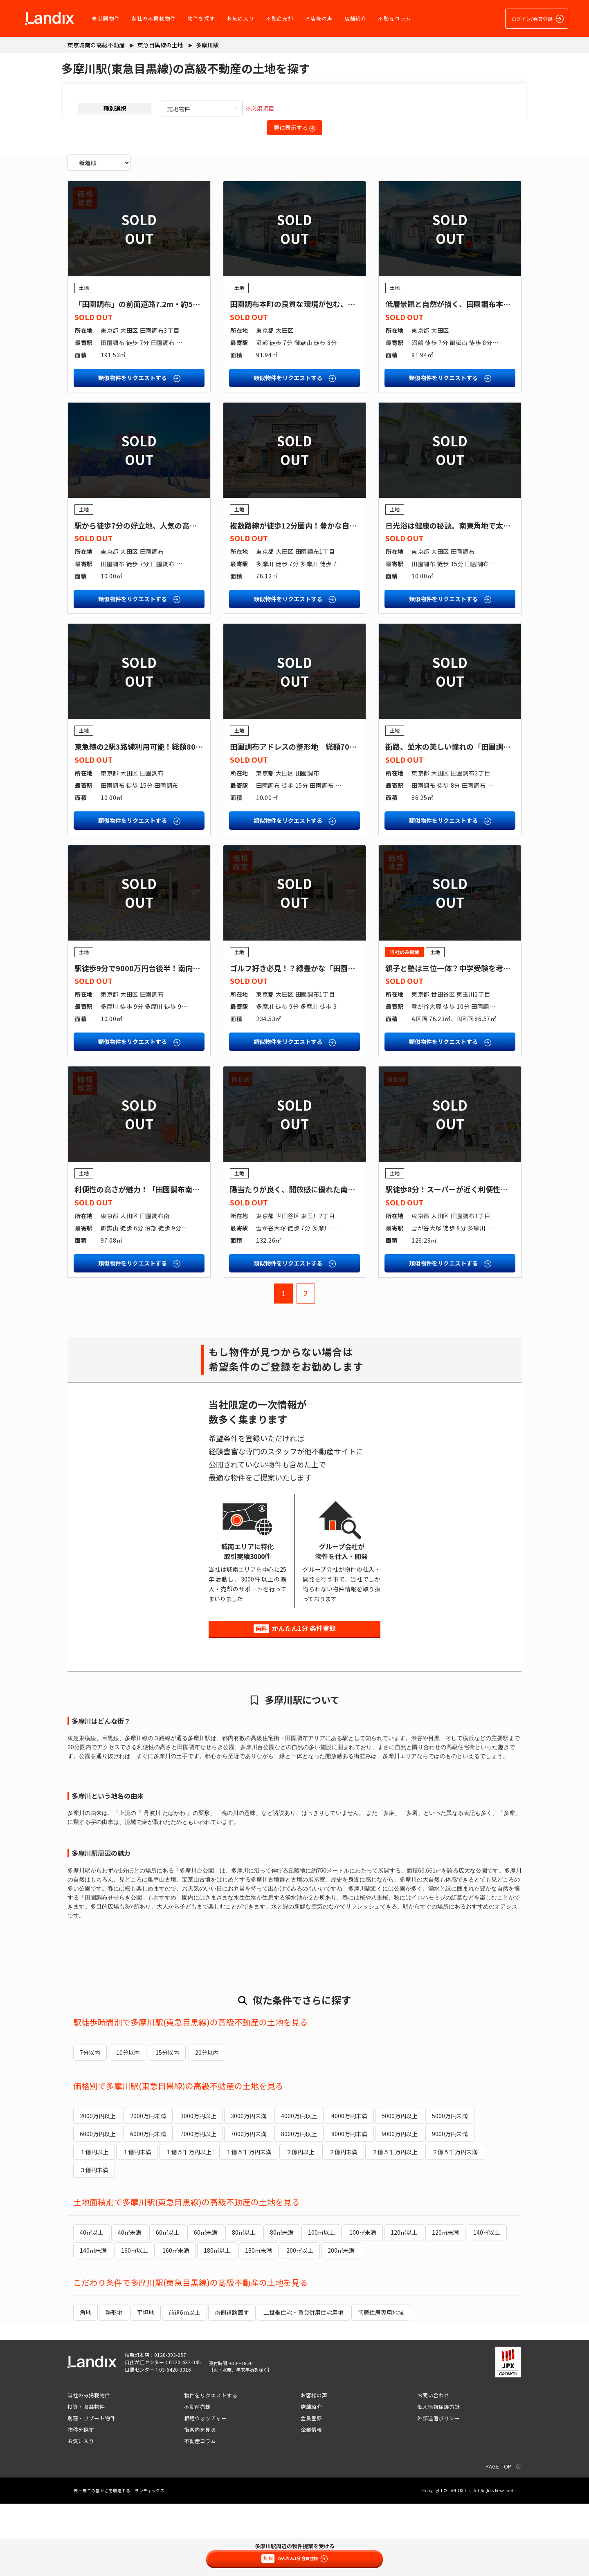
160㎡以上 (134, 2322)
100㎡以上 (321, 2304)
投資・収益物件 (86, 2479)
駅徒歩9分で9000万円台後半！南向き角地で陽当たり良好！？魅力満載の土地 (203, 1041)
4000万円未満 (349, 2188)
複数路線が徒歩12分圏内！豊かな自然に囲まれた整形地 (323, 599)
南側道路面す (232, 2385)
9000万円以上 (400, 2206)
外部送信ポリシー (438, 2490)
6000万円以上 (98, 2206)
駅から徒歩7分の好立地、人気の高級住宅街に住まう (161, 599)
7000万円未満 (249, 2206)
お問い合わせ (433, 2467)
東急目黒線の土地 (160, 45)
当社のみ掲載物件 (152, 18)
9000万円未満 (450, 2206)
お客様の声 (318, 18)
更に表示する (294, 127)
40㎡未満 (130, 2304)
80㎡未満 (282, 2304)
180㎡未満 (258, 2322)
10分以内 (126, 2126)
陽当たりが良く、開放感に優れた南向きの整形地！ (314, 1262)
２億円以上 (300, 2224)
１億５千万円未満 (249, 2224)
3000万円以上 (198, 2188)
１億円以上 (94, 2224)
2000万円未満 (148, 2188)
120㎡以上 (404, 2304)
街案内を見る (200, 2502)
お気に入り (239, 18)
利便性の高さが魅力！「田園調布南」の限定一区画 (159, 1262)
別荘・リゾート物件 (91, 2490)
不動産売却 (278, 18)
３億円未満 (94, 2242)
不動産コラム (393, 18)
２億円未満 (343, 2224)
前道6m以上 (184, 2385)
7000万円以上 (198, 2206)
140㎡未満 (93, 2322)
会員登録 (311, 2490)
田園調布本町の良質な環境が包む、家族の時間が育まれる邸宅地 (336, 377)
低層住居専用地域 (381, 2385)
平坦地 (145, 2385)
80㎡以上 (244, 2304)
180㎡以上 (217, 2322)
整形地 (114, 2385)
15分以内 (164, 2126)
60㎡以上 (168, 2304)
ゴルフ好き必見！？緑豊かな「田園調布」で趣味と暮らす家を (333, 1041)
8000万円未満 (349, 2206)
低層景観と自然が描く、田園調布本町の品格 (459, 377)
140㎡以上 (486, 2304)
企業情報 (311, 2502)
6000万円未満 (148, 2206)
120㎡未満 (445, 2304)
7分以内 (90, 2126)
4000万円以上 (299, 2188)
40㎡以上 (91, 2304)
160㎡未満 (175, 2322)
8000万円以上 (299, 2206)
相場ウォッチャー (205, 2490)
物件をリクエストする (210, 2467)
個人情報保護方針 (438, 2479)
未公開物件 (105, 18)
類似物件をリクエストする (139, 451)
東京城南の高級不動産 (96, 45)
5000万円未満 (450, 2188)
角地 (85, 2385)
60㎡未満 (206, 2304)
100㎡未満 (362, 2304)
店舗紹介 (354, 18)
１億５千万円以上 (188, 2224)
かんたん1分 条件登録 (295, 1702)
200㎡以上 (299, 2322)
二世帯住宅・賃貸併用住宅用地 (303, 2385)
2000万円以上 (98, 2188)
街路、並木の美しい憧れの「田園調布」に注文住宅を (473, 820)
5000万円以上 (400, 2188)
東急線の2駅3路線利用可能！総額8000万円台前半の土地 (168, 820)
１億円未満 (137, 2224)
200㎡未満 (341, 2322)
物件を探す (200, 18)
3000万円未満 (249, 2188)
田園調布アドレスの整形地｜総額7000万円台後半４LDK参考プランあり (349, 820)
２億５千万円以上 (395, 2224)
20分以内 (202, 2126)
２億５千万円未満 (455, 2224)
